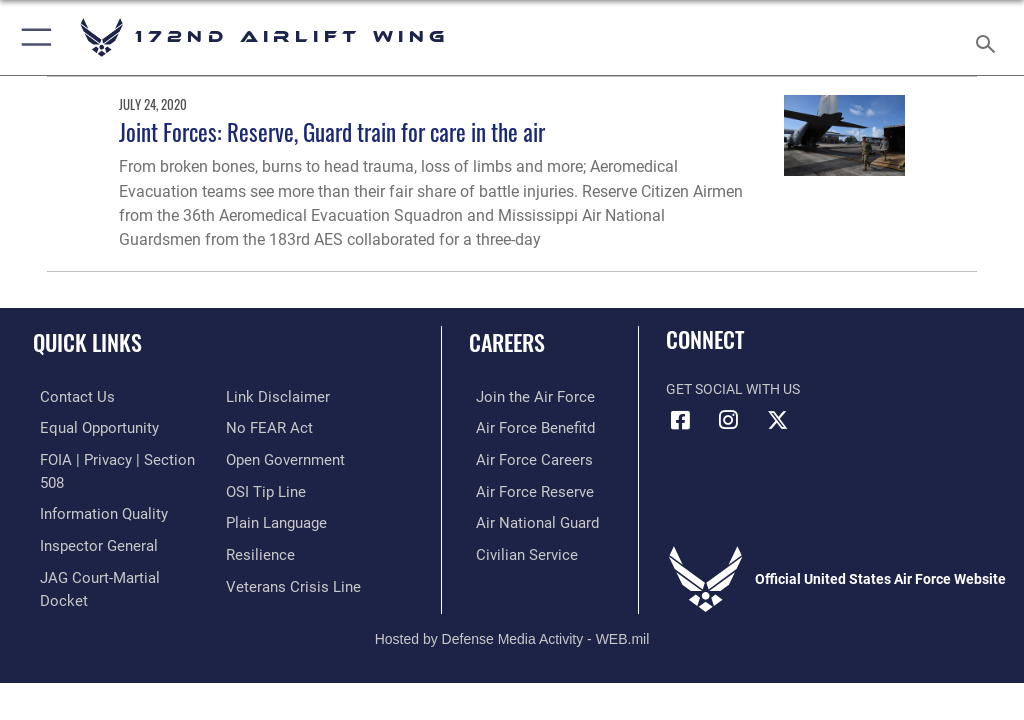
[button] (32, 37)
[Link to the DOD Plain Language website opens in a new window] (274, 488)
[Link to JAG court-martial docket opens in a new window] (112, 549)
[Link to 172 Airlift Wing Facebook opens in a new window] (681, 420)
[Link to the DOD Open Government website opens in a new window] (282, 426)
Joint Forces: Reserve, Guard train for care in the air (332, 131)
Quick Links (87, 342)
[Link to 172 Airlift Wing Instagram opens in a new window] (729, 420)
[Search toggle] (989, 37)
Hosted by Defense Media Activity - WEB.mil (512, 616)
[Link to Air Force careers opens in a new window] (522, 457)
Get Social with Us (733, 389)
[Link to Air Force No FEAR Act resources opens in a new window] (265, 396)
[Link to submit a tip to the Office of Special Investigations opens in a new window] (262, 457)
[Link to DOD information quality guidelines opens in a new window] (93, 488)
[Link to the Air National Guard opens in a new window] (526, 518)
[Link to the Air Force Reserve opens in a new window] (522, 488)
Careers (507, 342)
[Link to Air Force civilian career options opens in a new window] (514, 549)
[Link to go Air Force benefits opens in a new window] (524, 426)
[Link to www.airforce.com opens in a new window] (523, 396)
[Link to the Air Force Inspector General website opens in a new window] (88, 518)
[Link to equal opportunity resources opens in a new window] (89, 426)
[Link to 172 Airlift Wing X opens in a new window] (777, 420)
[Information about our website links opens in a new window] (79, 580)
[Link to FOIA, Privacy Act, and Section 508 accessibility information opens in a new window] (117, 457)
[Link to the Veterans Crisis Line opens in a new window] (287, 549)
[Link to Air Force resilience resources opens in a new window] (256, 518)
